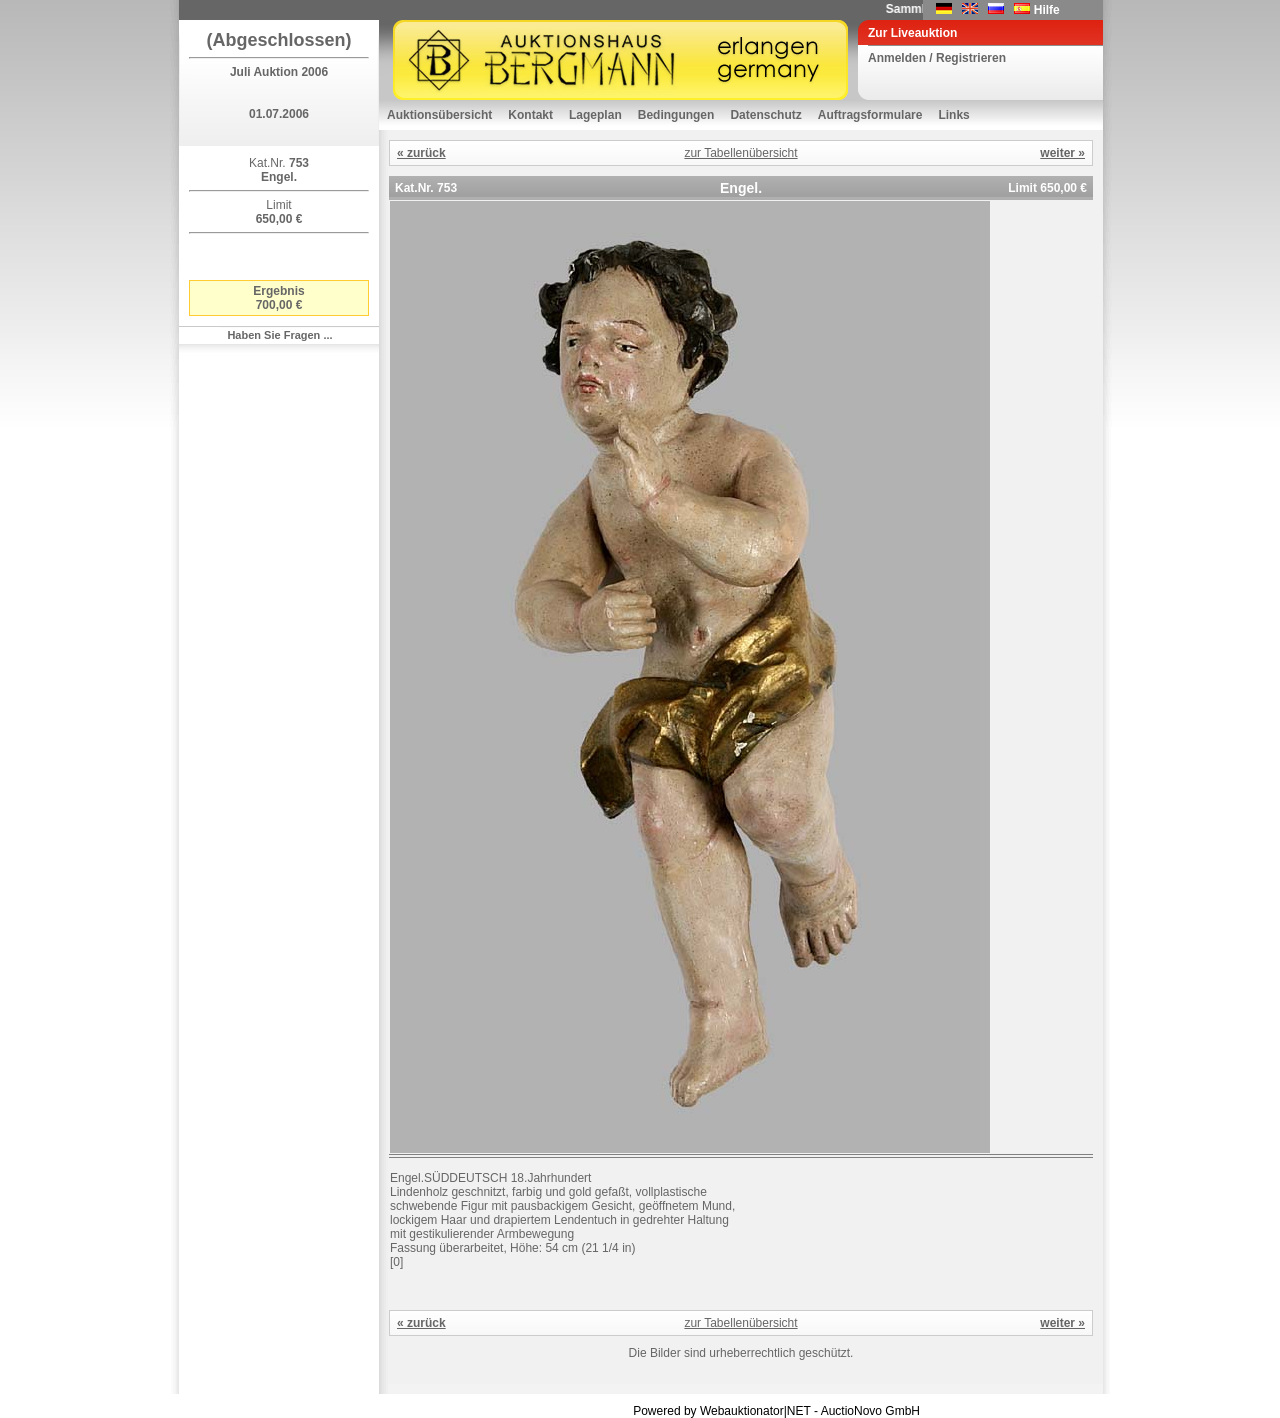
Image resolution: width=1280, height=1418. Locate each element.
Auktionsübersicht (439, 115)
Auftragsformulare (870, 115)
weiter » (1062, 153)
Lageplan (595, 115)
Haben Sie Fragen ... (279, 335)
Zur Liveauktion (912, 33)
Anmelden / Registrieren (937, 58)
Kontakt (530, 115)
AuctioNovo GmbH (870, 1411)
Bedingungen (676, 115)
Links (953, 115)
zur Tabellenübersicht (740, 153)
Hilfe (1047, 10)
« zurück (421, 153)
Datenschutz (765, 115)
